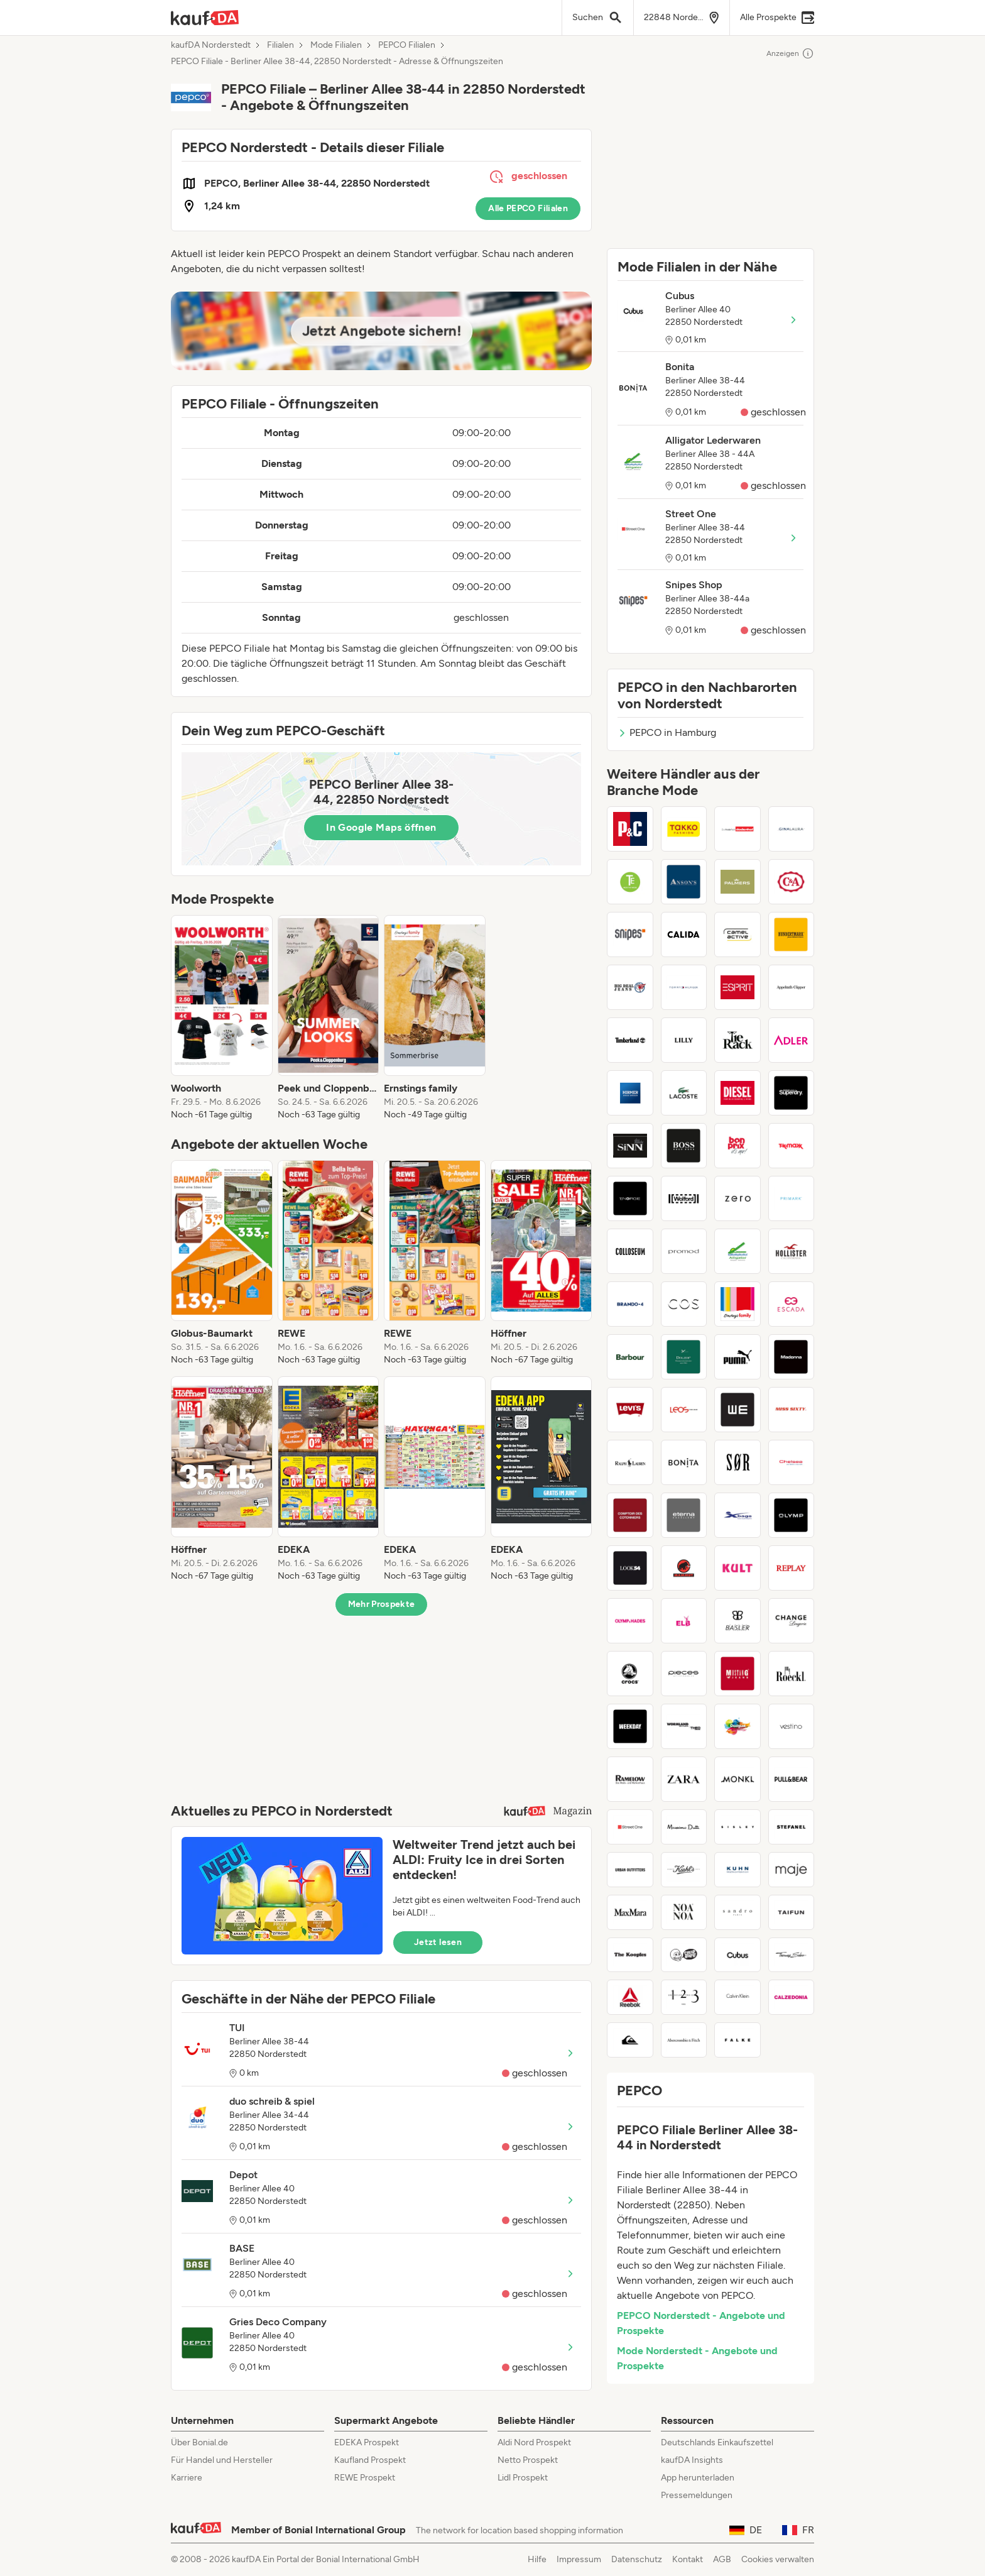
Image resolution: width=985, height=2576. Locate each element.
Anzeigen (790, 53)
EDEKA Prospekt (366, 2442)
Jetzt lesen (438, 1942)
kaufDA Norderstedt (211, 45)
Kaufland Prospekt (370, 2460)
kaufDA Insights (692, 2460)
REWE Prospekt (364, 2477)
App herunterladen (697, 2477)
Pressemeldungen (696, 2495)
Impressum (579, 2559)
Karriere (186, 2477)
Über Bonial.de (199, 2442)
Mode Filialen (336, 45)
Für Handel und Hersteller (222, 2460)
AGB (722, 2559)
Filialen (280, 45)
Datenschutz (636, 2559)
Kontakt (687, 2559)
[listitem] (222, 1018)
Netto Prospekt (528, 2460)
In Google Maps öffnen (381, 827)
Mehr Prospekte (381, 1604)
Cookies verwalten (777, 2559)
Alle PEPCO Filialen (528, 208)
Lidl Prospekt (523, 2477)
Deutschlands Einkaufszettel (717, 2442)
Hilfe (537, 2559)
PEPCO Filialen (406, 45)
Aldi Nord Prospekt (534, 2442)
